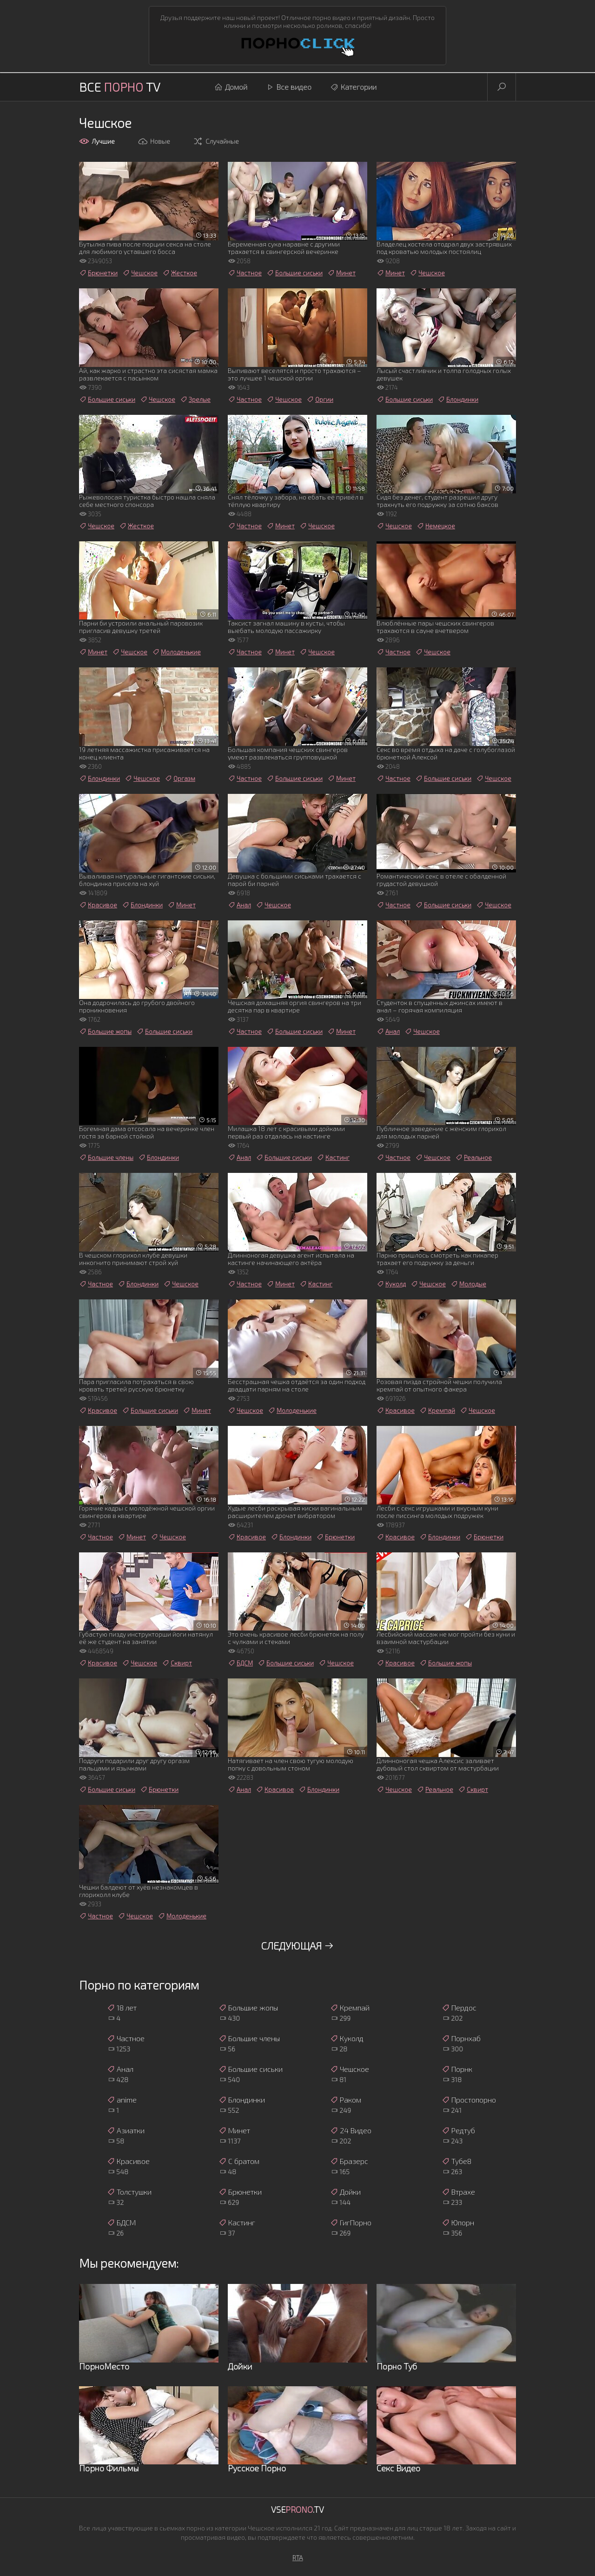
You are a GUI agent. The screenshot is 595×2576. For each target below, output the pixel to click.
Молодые (468, 1284)
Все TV (119, 87)
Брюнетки (98, 273)
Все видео (288, 87)
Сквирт (177, 1663)
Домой (230, 87)
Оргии (319, 399)
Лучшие (97, 141)
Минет (341, 273)
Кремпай (437, 1410)
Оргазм (180, 778)
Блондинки (457, 399)
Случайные (216, 141)
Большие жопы (105, 1031)
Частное (245, 273)
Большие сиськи (294, 273)
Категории (353, 87)
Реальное (473, 1158)
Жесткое (179, 273)
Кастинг (333, 1158)
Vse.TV (297, 2509)
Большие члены (106, 1158)
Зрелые (195, 399)
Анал (239, 905)
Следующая (297, 1945)
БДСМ (240, 1663)
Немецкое (435, 526)
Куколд (391, 1284)
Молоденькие (176, 652)
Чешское (140, 273)
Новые (154, 141)
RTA (297, 2558)
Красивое (98, 905)
